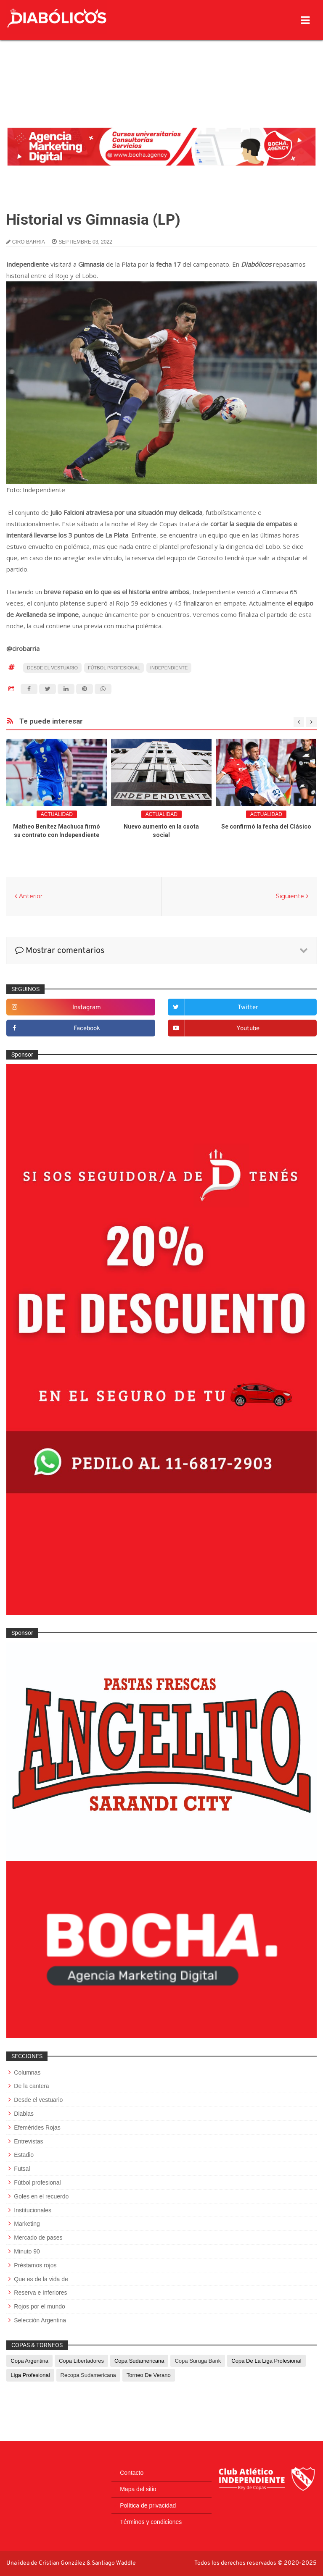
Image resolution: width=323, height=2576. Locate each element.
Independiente (169, 667)
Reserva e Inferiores (40, 2292)
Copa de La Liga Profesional (266, 2361)
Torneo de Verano (149, 2375)
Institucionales (32, 2210)
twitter (248, 1008)
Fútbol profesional (114, 667)
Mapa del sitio (138, 2489)
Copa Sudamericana (139, 2361)
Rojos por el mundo (39, 2306)
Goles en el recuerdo (41, 2196)
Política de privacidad (148, 2505)
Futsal (22, 2168)
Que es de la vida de (41, 2279)
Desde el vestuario (52, 667)
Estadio (24, 2154)
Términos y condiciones (151, 2521)
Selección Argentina (40, 2320)
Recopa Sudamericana (88, 2375)
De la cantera (31, 2086)
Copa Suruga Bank (198, 2361)
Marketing (27, 2223)
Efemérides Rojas (37, 2127)
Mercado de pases (38, 2237)
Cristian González (63, 2563)
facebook (87, 1029)
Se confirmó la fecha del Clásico (266, 826)
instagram (86, 1008)
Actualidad (57, 814)
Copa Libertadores (81, 2361)
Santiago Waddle (114, 2563)
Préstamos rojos (35, 2265)
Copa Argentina (29, 2361)
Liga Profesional (30, 2375)
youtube (247, 1029)
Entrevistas (28, 2141)
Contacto (131, 2472)
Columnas (27, 2072)
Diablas (24, 2113)
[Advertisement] (161, 64)
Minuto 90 (27, 2251)
